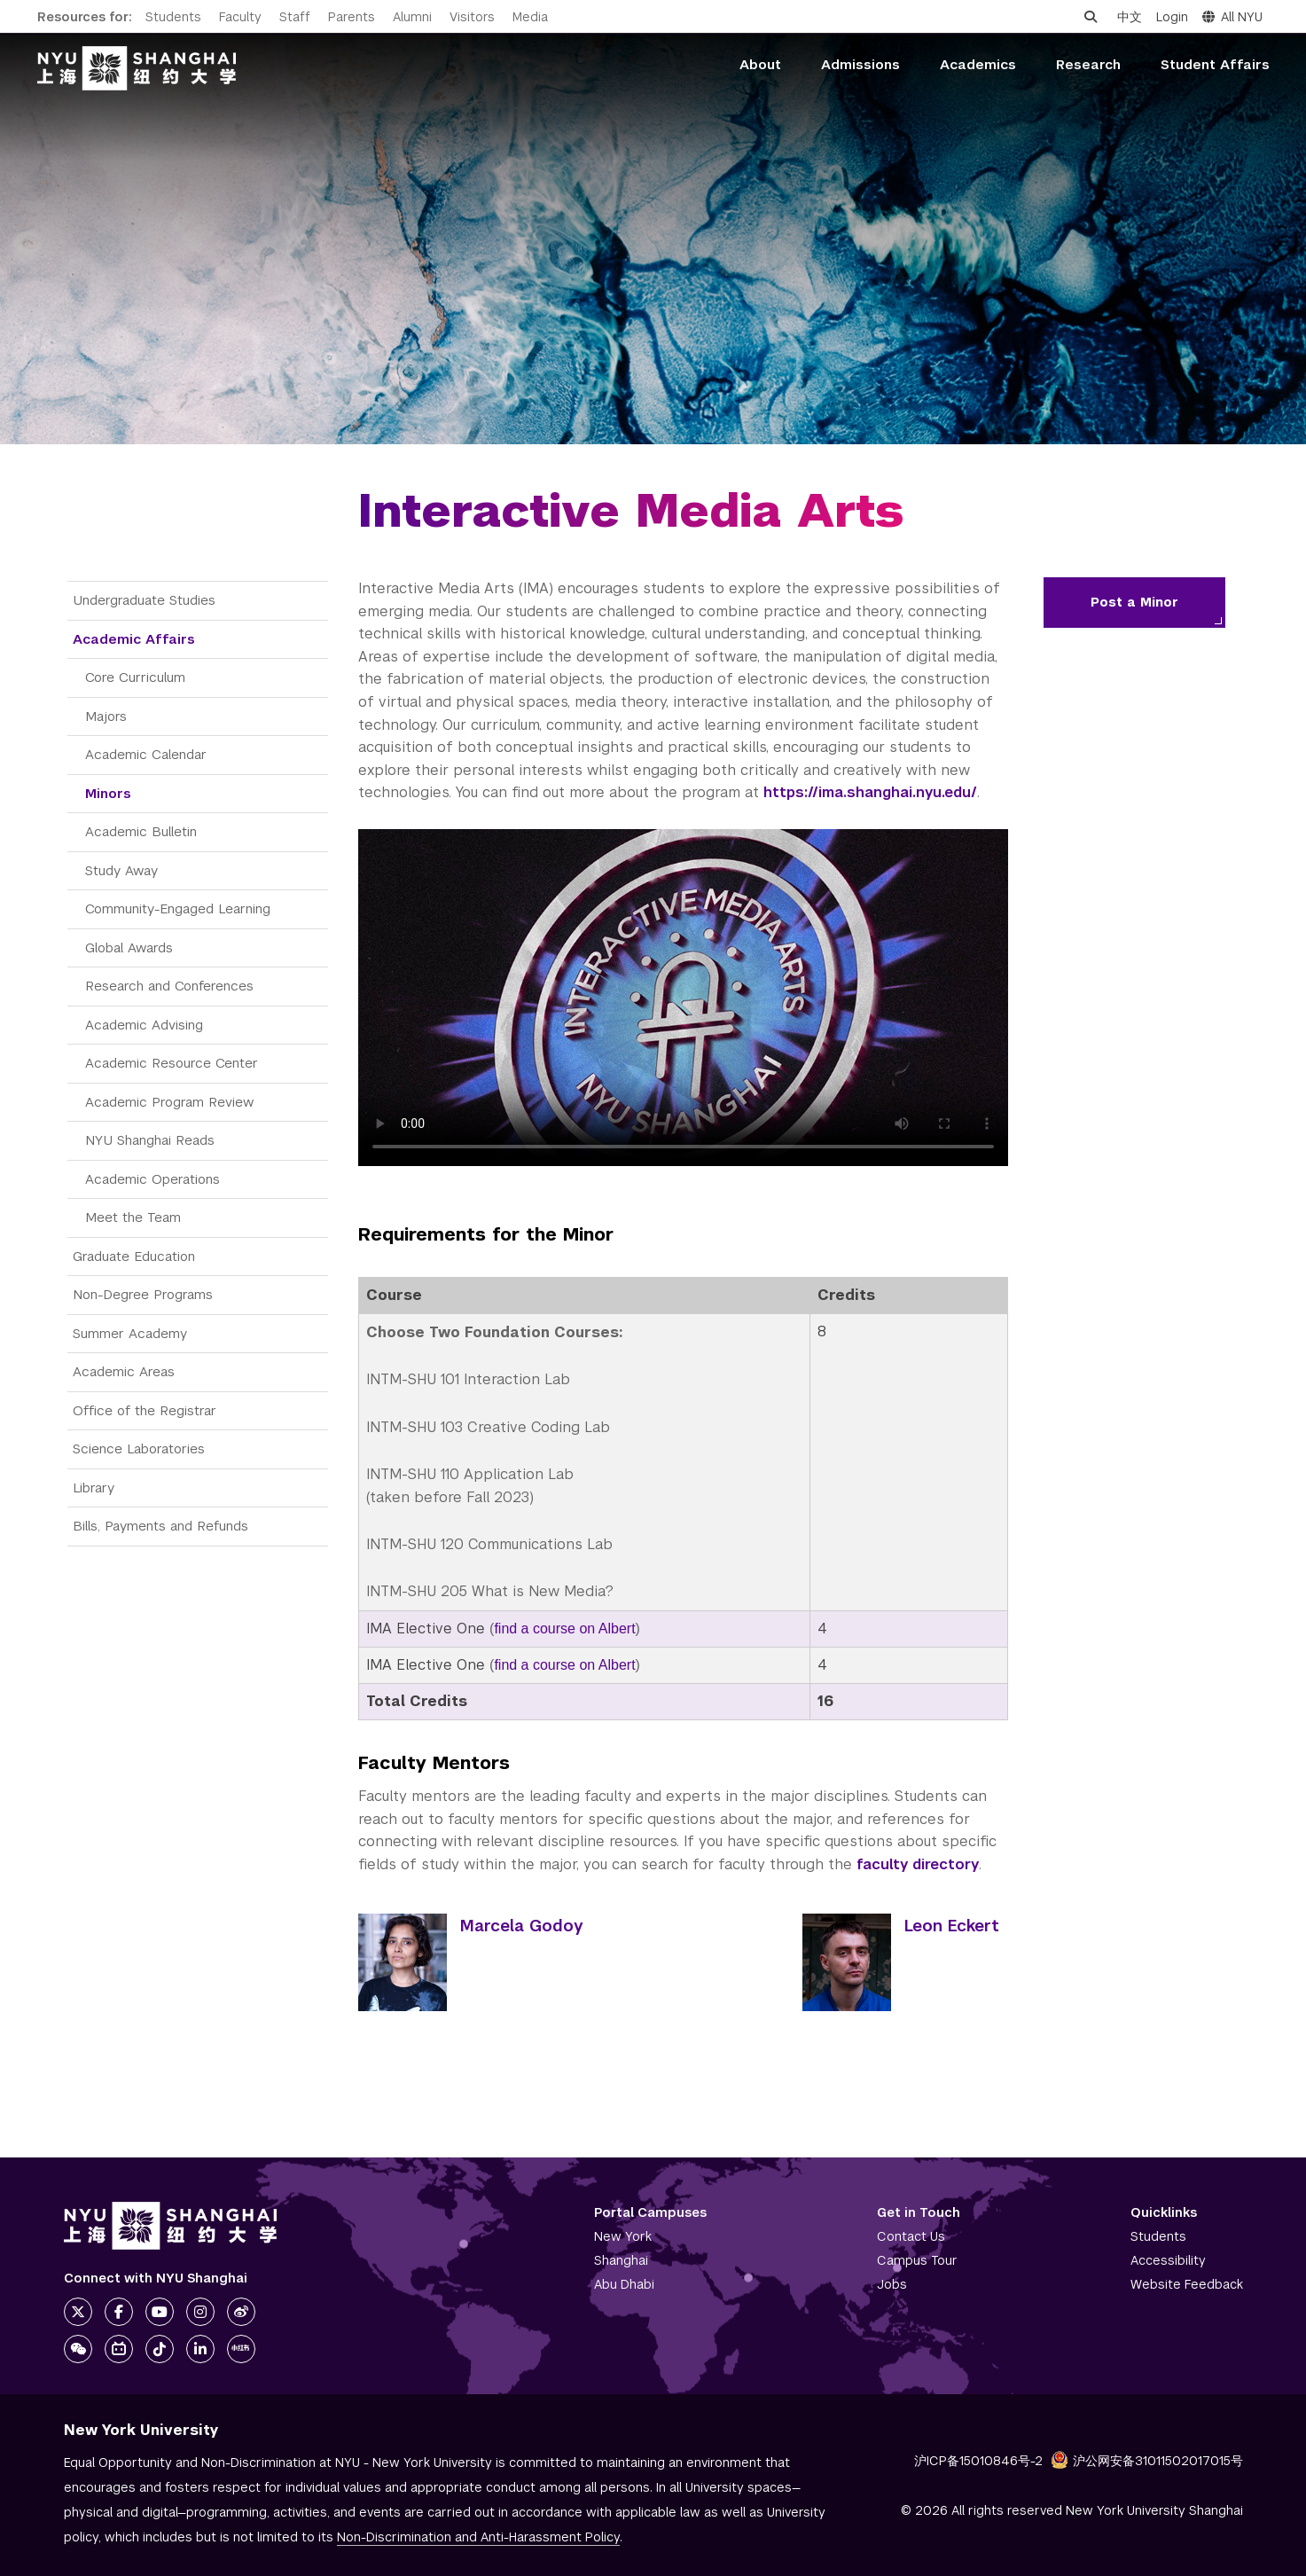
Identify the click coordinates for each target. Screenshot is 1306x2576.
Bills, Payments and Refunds (160, 1525)
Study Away (121, 870)
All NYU (1232, 17)
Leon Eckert (951, 1925)
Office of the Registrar (144, 1410)
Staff (294, 17)
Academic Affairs (134, 638)
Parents (351, 17)
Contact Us (911, 2236)
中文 (1129, 17)
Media (530, 17)
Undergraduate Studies (144, 599)
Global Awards (129, 947)
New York (623, 2236)
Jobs (892, 2284)
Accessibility (1168, 2260)
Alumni (412, 17)
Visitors (472, 17)
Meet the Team (133, 1217)
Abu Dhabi (624, 2284)
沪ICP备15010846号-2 (978, 2461)
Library (93, 1487)
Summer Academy (130, 1333)
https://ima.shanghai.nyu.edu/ (870, 792)
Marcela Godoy (521, 1925)
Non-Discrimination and (478, 2537)
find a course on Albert (564, 1628)
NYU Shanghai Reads (150, 1139)
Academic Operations (152, 1179)
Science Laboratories (139, 1448)
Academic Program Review (169, 1101)
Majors (106, 716)
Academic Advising (144, 1024)
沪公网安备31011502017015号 (1147, 2461)
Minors (108, 793)
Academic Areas (124, 1371)
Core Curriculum (135, 677)
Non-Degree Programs (143, 1294)
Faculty (240, 17)
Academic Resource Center (171, 1062)
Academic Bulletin (141, 831)
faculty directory (917, 1864)
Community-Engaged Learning (177, 908)
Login (1172, 17)
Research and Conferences (169, 985)
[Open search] (1090, 17)
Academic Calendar (146, 754)
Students (173, 17)
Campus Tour (917, 2260)
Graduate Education (134, 1256)
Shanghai (621, 2260)
